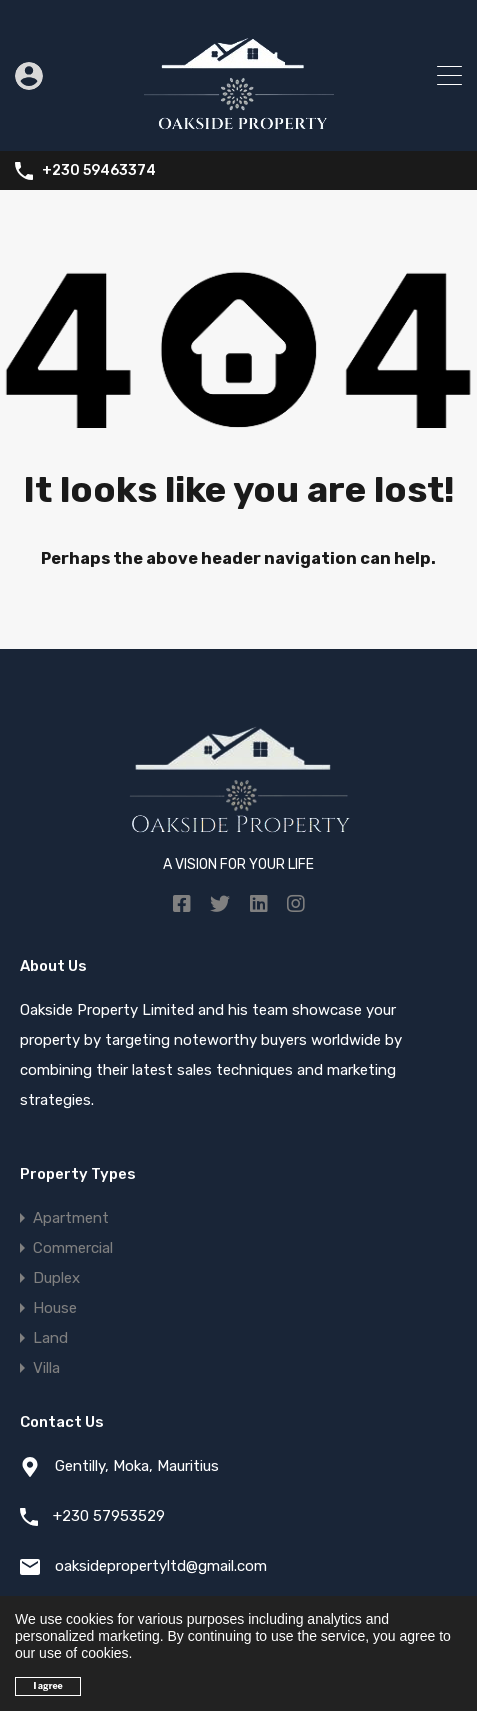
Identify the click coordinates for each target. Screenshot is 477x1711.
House (55, 1308)
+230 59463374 (99, 171)
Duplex (56, 1278)
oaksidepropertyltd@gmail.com (161, 1566)
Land (50, 1338)
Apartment (71, 1218)
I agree (48, 1686)
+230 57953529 (109, 1516)
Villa (46, 1368)
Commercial (73, 1248)
